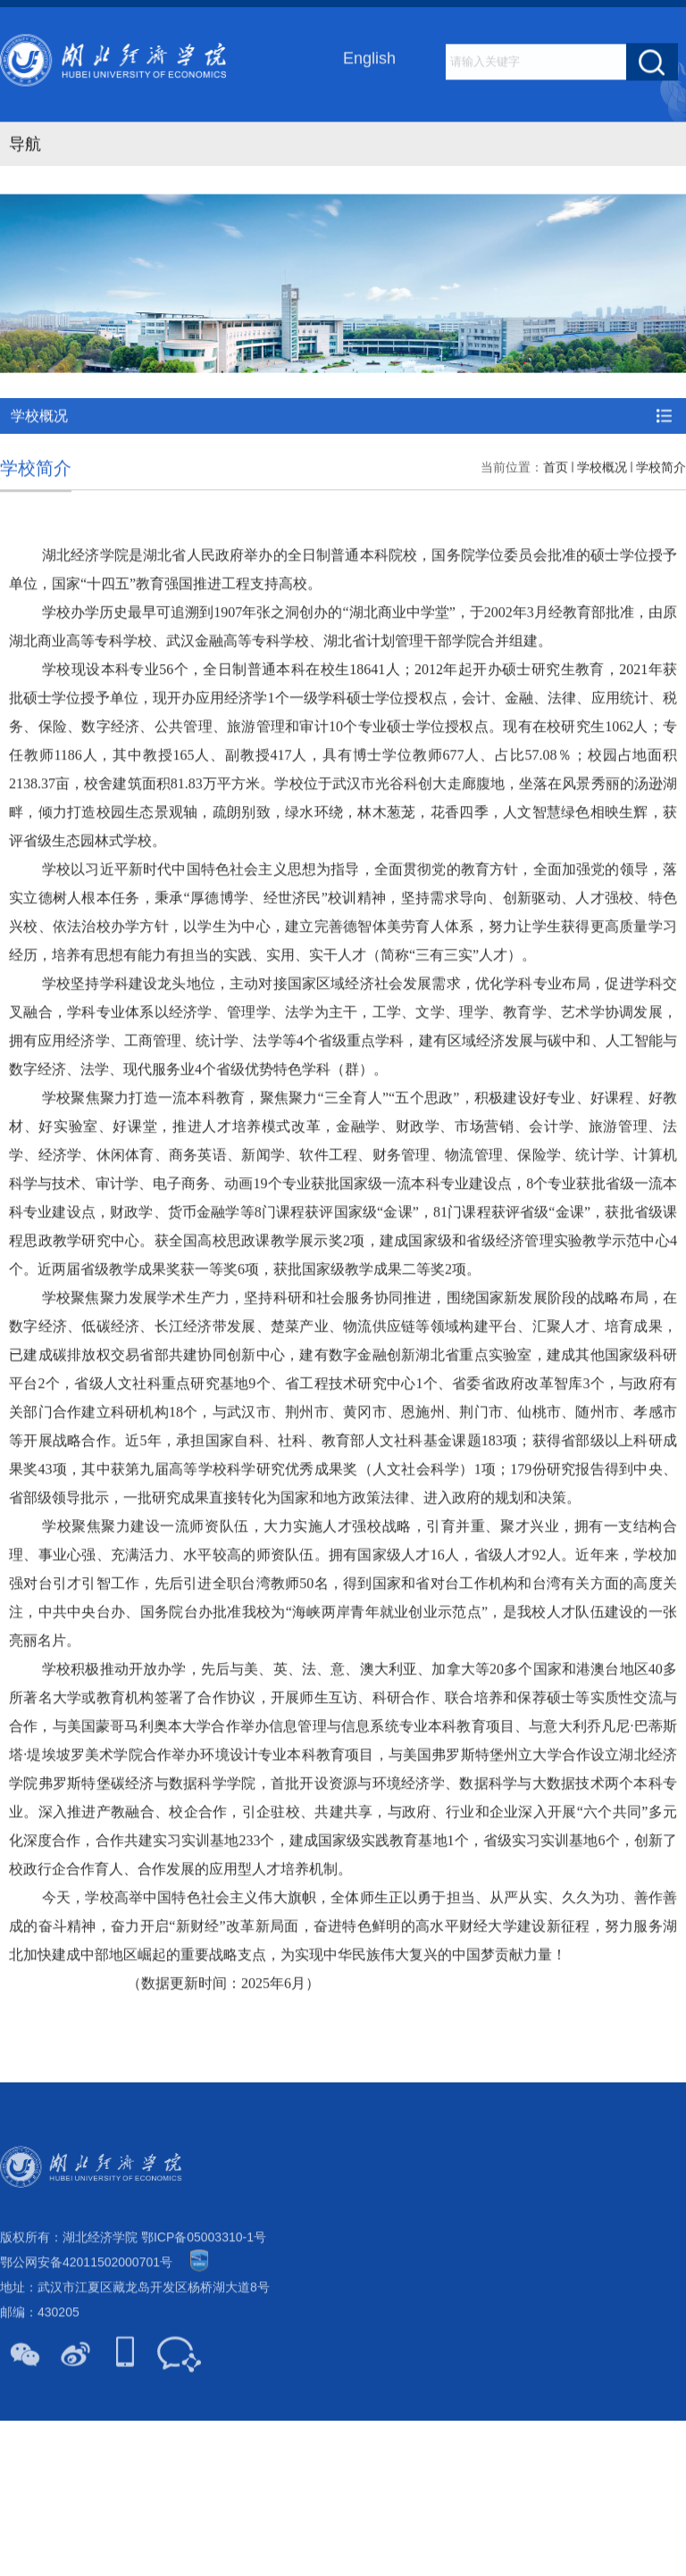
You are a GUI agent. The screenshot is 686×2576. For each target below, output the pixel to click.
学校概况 (602, 518)
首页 (555, 518)
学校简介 (661, 518)
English (369, 60)
